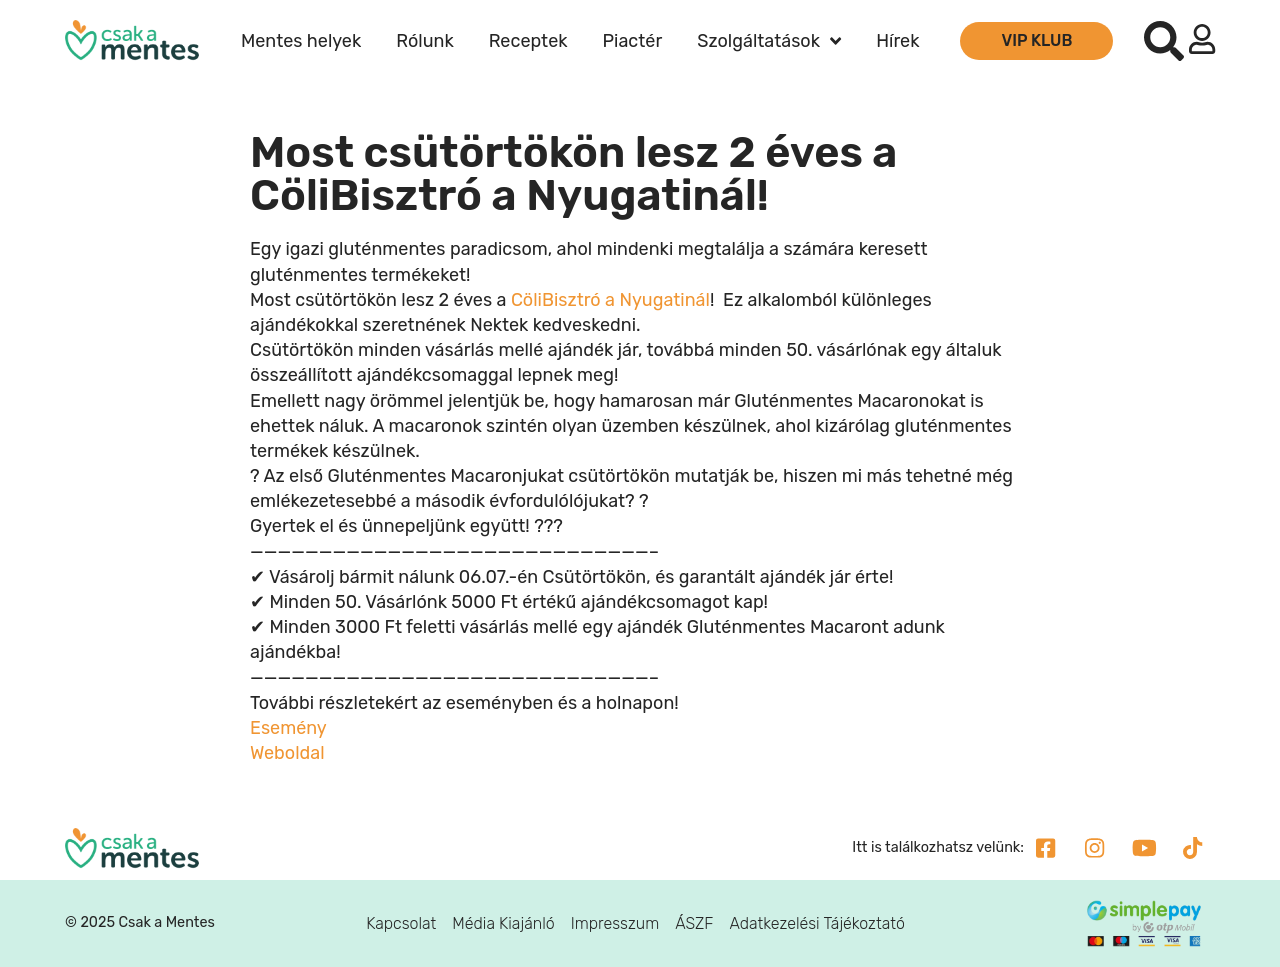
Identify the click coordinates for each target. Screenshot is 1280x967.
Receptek (528, 41)
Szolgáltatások (769, 41)
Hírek (897, 41)
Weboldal (287, 753)
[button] (1164, 41)
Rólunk (424, 41)
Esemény (288, 728)
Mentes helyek (301, 41)
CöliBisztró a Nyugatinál (610, 300)
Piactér (633, 41)
